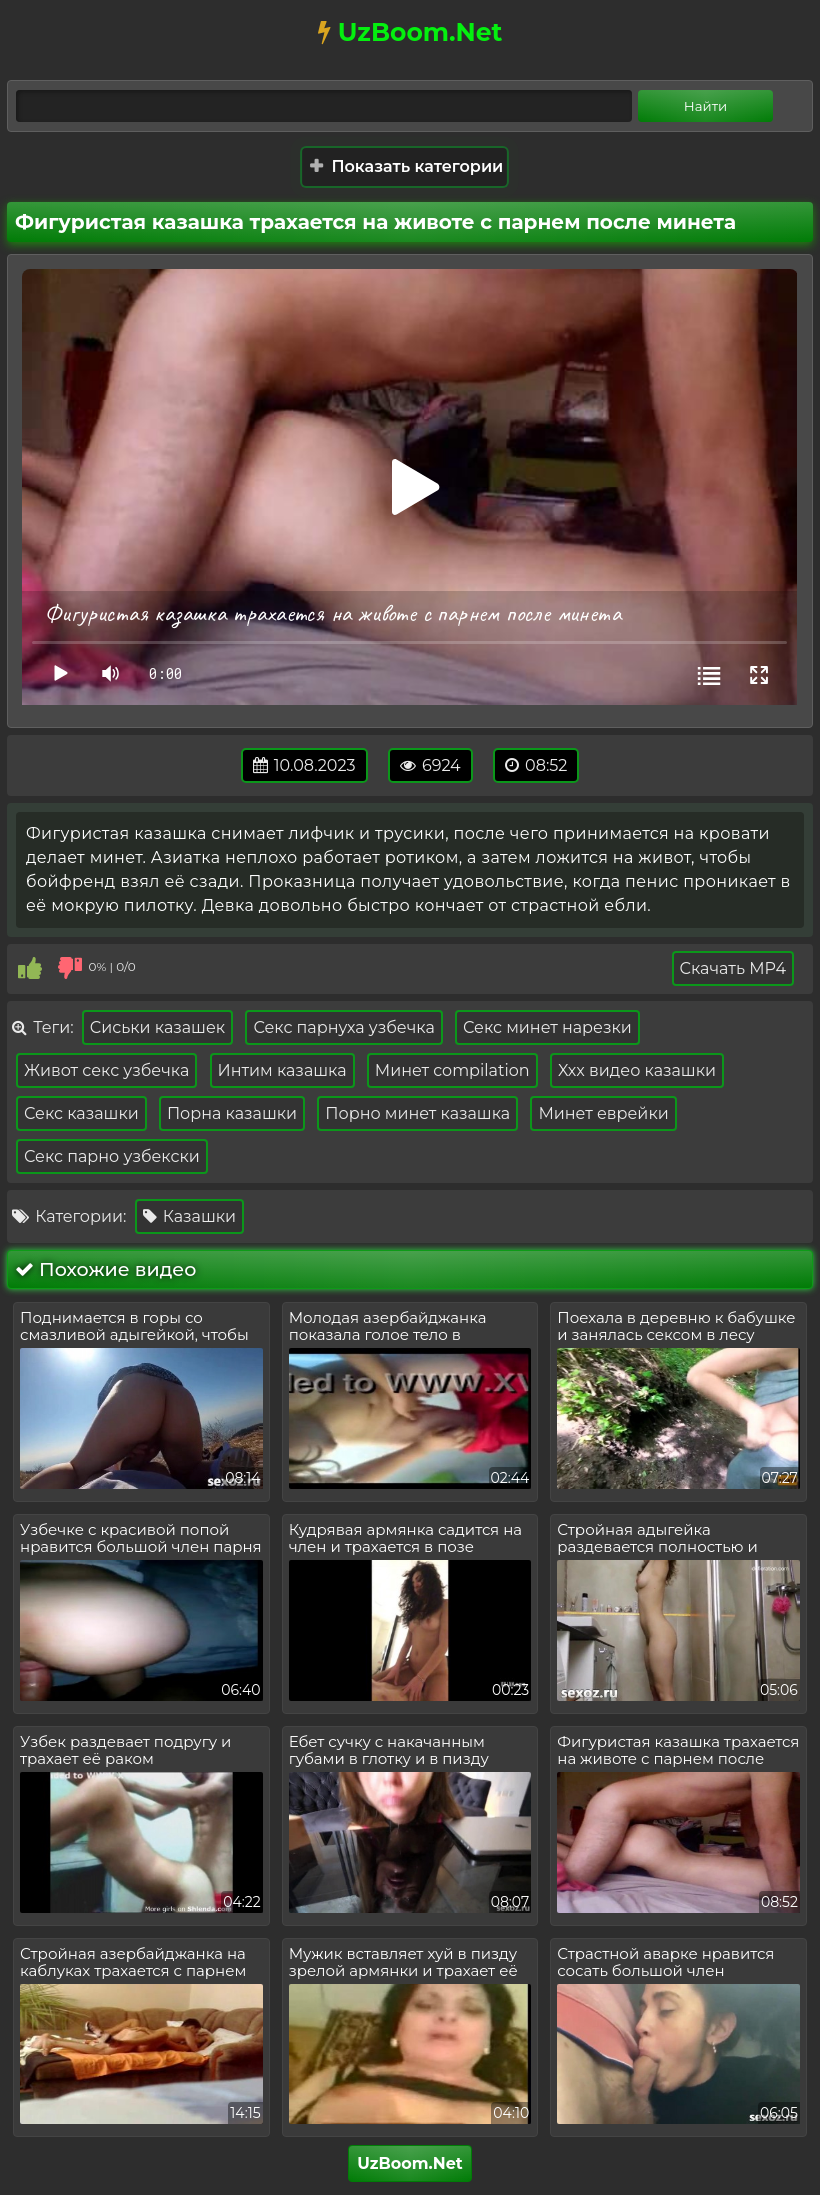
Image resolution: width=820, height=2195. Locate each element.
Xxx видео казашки (637, 1070)
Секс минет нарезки (547, 1027)
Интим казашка (282, 1070)
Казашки (190, 1216)
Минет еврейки (603, 1113)
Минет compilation (452, 1070)
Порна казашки (232, 1113)
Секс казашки (81, 1113)
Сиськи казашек (157, 1027)
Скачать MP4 (733, 968)
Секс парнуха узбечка (343, 1027)
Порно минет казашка (417, 1113)
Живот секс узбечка (106, 1070)
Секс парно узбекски (112, 1156)
